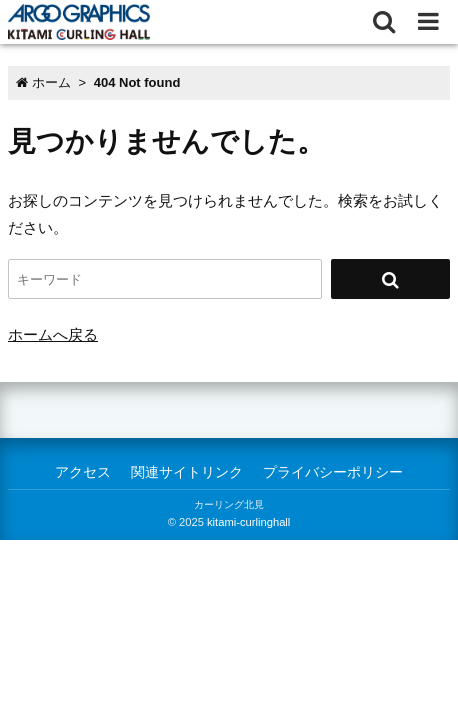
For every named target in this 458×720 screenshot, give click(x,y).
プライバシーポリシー (333, 472)
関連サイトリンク (187, 472)
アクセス (83, 472)
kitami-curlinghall (248, 522)
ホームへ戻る (53, 334)
